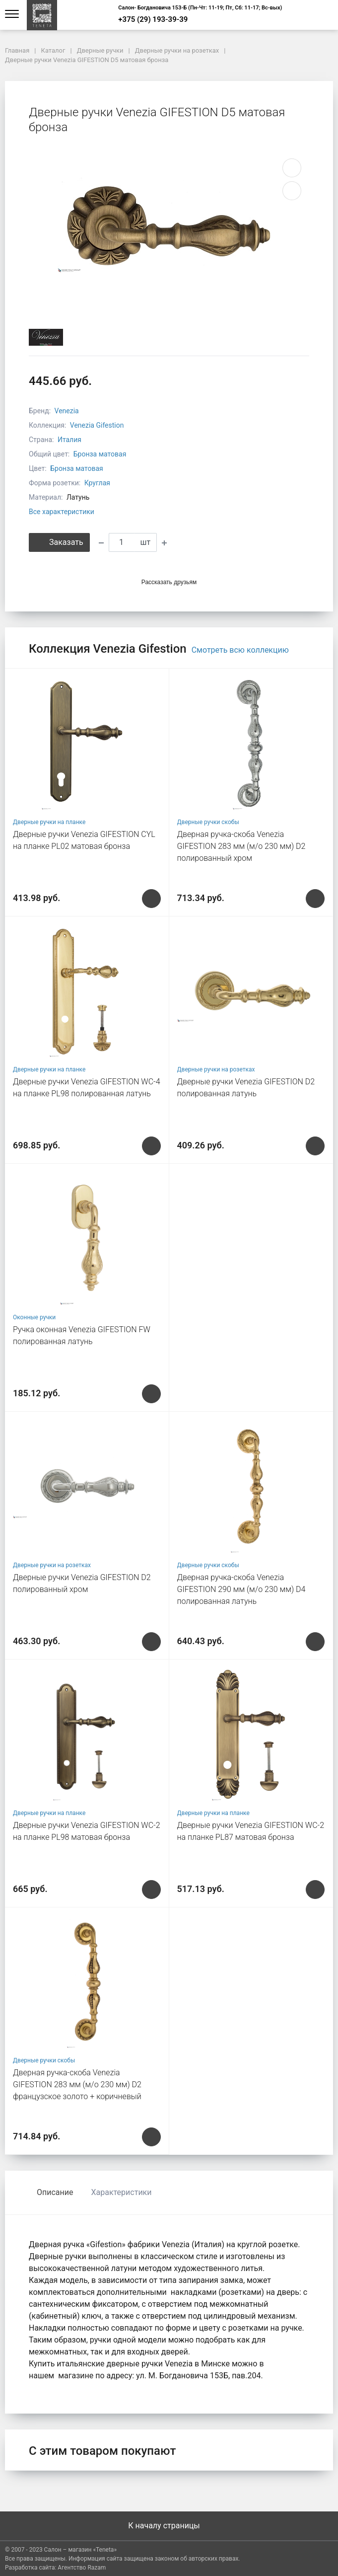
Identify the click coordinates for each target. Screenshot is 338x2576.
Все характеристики (61, 512)
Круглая (97, 483)
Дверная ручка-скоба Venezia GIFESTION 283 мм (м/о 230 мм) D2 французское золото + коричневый (77, 2084)
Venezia (67, 411)
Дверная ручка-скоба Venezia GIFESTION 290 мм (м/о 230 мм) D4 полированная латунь (241, 1589)
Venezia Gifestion (97, 425)
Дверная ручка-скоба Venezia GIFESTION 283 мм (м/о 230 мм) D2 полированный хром (241, 846)
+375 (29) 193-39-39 (153, 19)
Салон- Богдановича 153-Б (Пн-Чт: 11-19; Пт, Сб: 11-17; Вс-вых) (200, 7)
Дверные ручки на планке (49, 822)
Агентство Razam (82, 2567)
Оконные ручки (34, 1317)
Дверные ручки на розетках (216, 1069)
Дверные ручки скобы (208, 822)
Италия (69, 440)
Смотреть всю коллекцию (240, 650)
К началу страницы (168, 2525)
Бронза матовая (100, 454)
